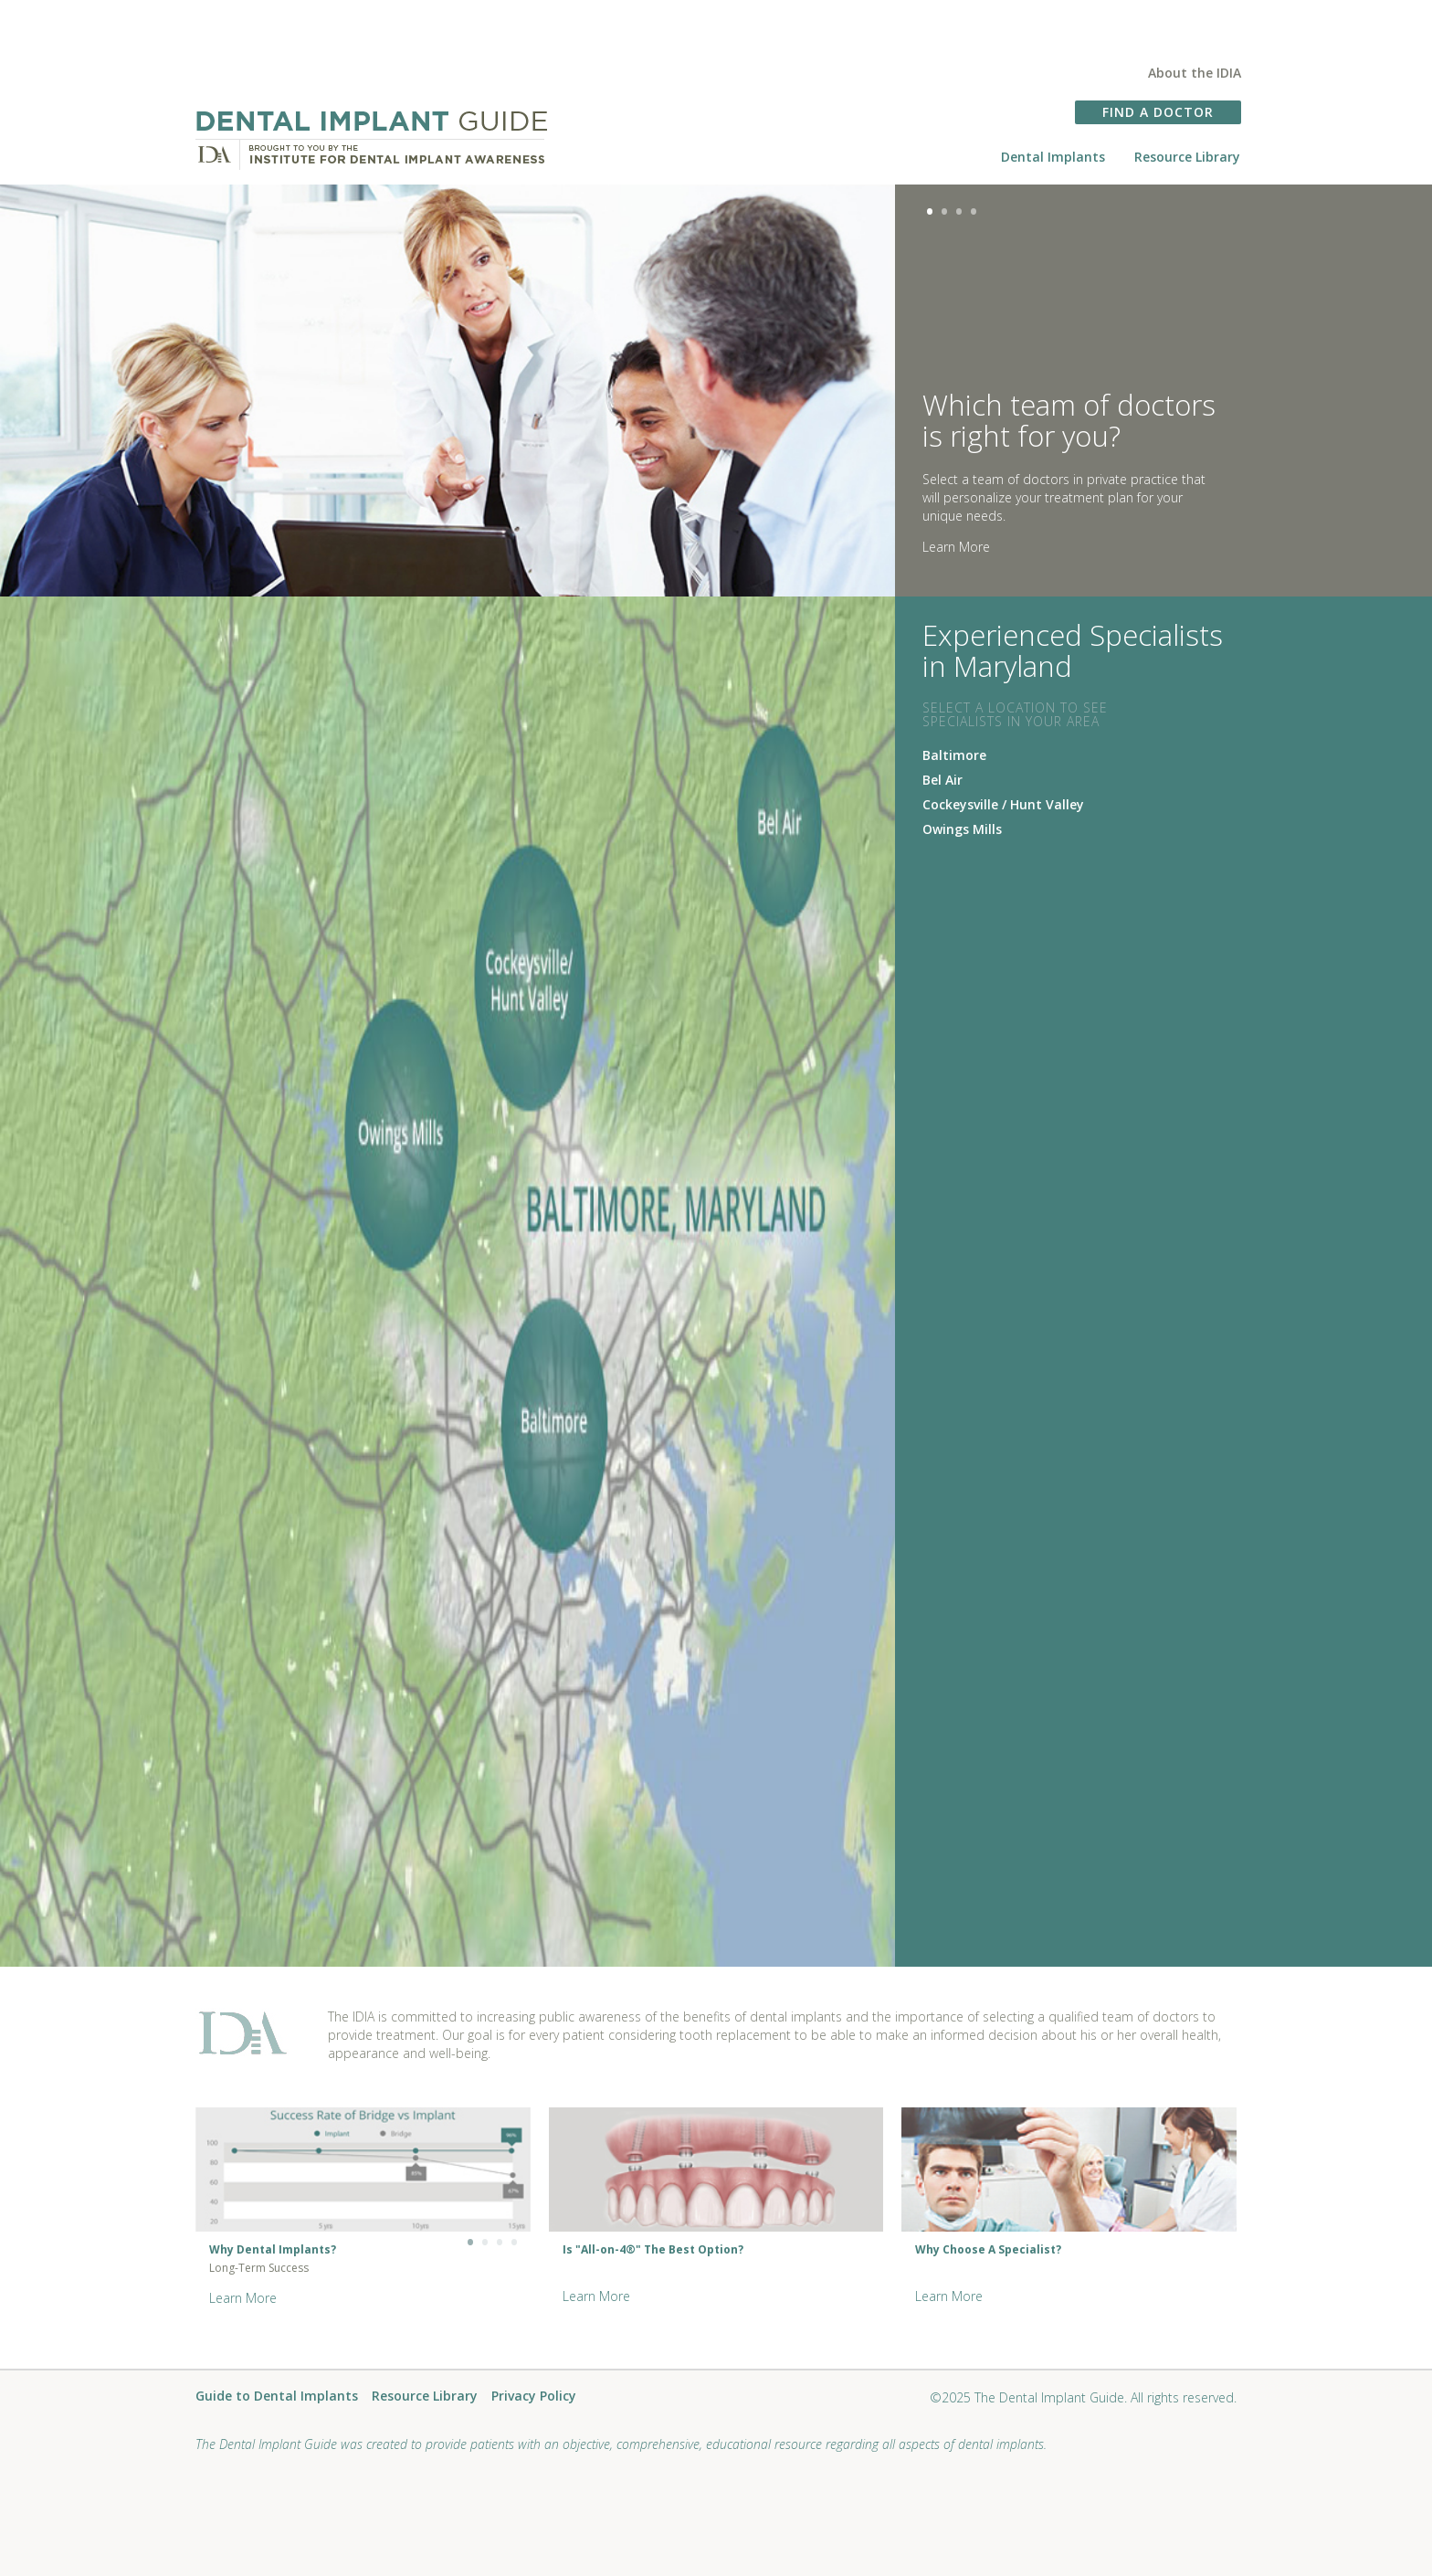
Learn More (956, 546)
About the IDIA (1194, 72)
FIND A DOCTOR (1158, 112)
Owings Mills (962, 829)
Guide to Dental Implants (276, 2396)
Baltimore (954, 755)
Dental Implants (1053, 156)
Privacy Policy (533, 2396)
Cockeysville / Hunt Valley (1003, 804)
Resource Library (1187, 156)
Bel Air (942, 779)
